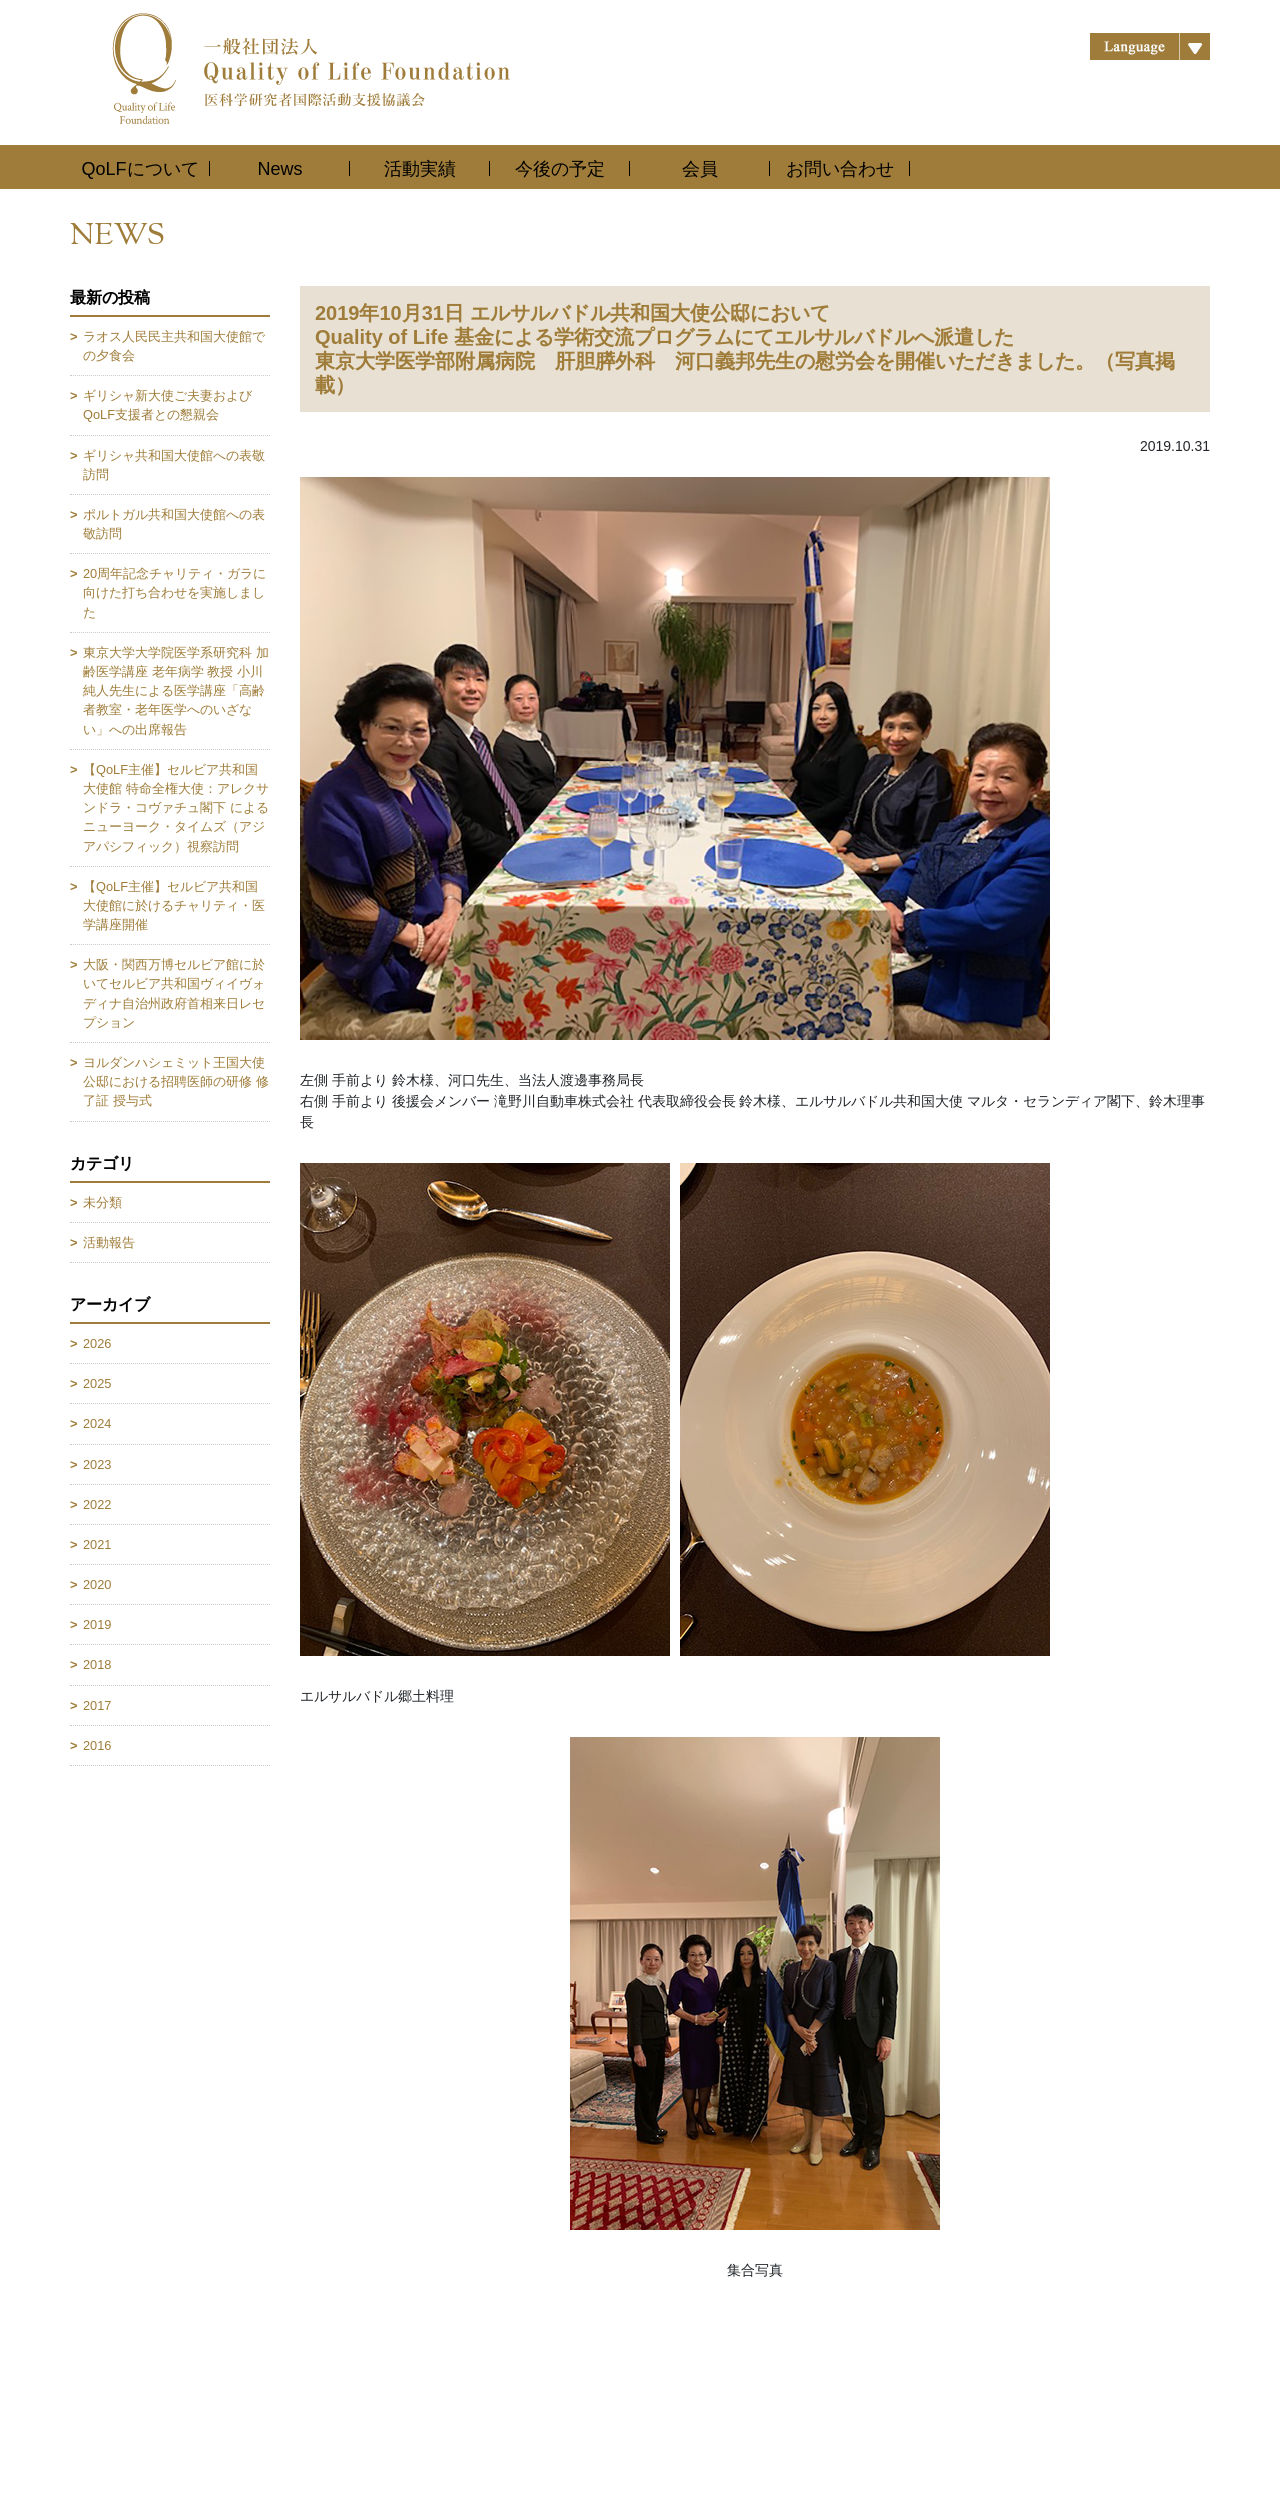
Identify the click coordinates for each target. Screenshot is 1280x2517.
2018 (97, 1664)
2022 (97, 1504)
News (279, 169)
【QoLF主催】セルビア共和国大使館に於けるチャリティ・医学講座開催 (174, 905)
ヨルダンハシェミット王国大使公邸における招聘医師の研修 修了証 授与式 (176, 1081)
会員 (700, 169)
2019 (97, 1624)
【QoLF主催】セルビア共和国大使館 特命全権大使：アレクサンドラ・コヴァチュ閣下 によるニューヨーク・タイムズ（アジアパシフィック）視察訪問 (176, 808)
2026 (97, 1343)
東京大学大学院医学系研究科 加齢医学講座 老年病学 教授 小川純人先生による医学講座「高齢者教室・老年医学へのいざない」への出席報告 (176, 691)
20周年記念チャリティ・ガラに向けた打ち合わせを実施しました (174, 592)
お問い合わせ (840, 169)
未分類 (102, 1202)
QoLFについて (139, 169)
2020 (97, 1584)
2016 (97, 1745)
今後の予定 (560, 169)
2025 (97, 1383)
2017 (97, 1705)
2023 (97, 1464)
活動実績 (420, 169)
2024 (97, 1423)
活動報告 (109, 1242)
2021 (97, 1544)
